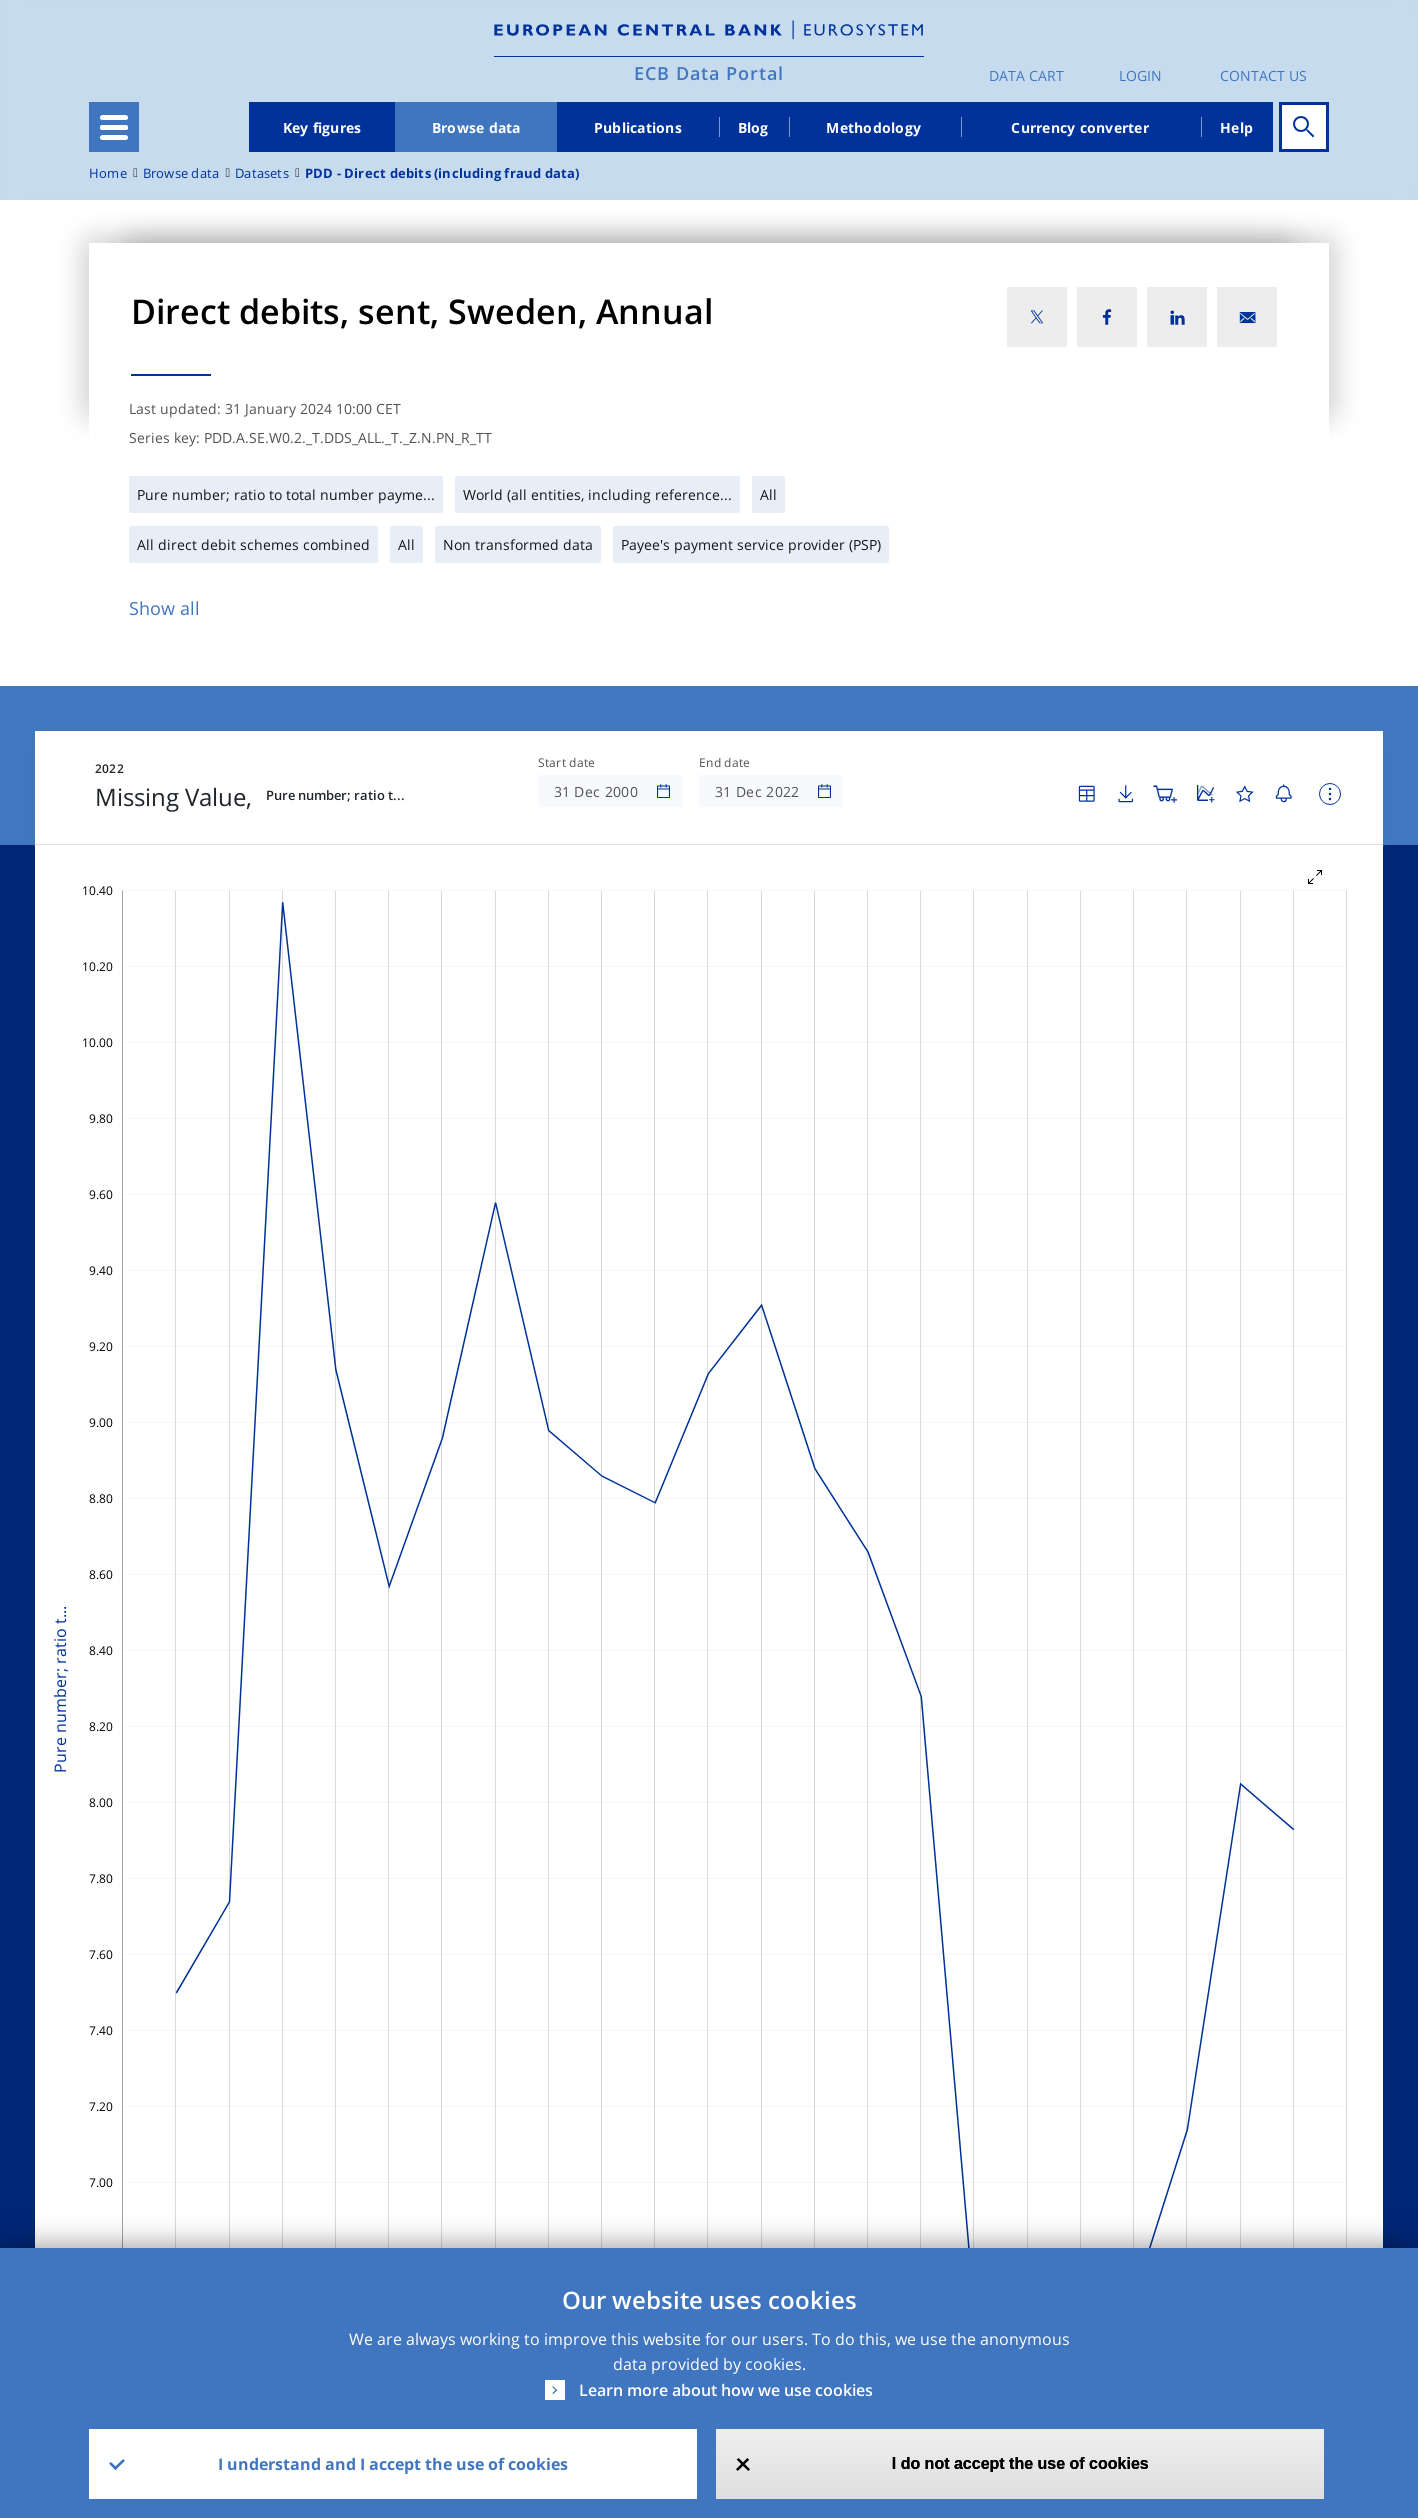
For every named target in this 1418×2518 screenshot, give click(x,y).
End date (725, 763)
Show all (164, 608)
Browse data (476, 127)
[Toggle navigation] (114, 127)
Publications (638, 127)
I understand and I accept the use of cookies (393, 2464)
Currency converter (1080, 127)
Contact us (1263, 75)
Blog (753, 127)
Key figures (322, 127)
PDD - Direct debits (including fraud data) (442, 173)
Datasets (262, 173)
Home (108, 173)
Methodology (873, 127)
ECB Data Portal (709, 73)
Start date (567, 763)
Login (1140, 75)
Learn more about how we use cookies (726, 2390)
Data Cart (1026, 75)
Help (1236, 127)
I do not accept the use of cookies (1020, 2463)
